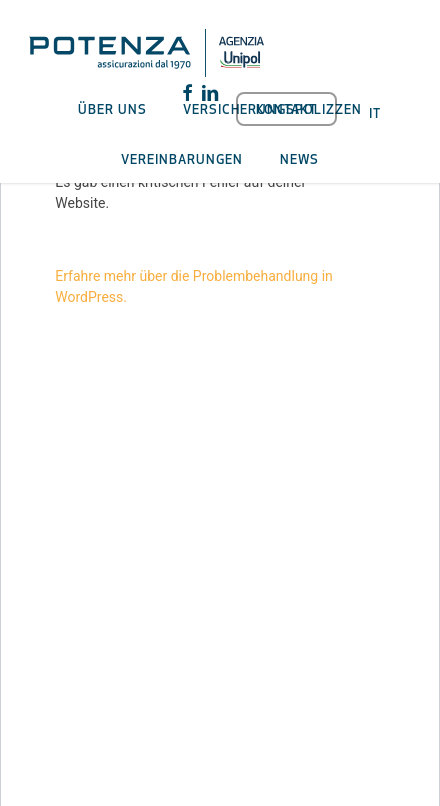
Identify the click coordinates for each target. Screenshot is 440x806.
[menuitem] (375, 110)
